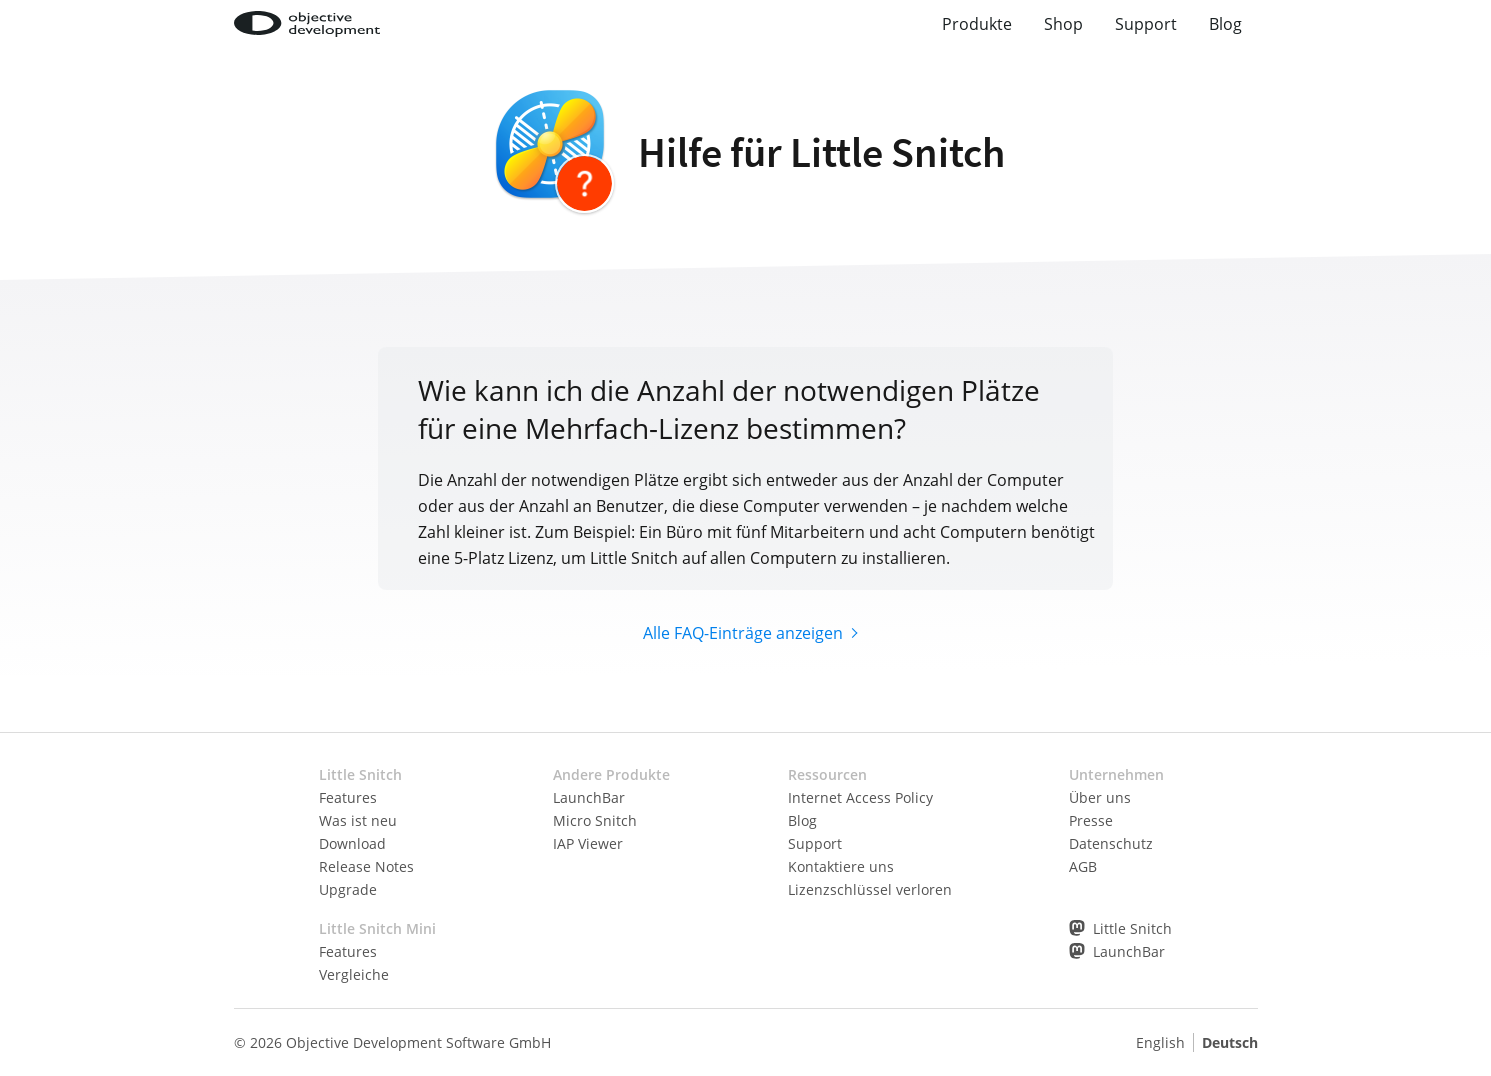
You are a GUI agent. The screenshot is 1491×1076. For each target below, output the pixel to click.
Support (1146, 24)
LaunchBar (589, 797)
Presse (1091, 820)
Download (352, 843)
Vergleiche (354, 974)
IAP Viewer (588, 843)
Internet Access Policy (860, 797)
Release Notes (366, 866)
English (1160, 1042)
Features (348, 797)
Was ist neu (358, 820)
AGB (1083, 866)
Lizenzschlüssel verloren (870, 889)
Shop (1063, 24)
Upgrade (348, 889)
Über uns (1100, 797)
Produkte (977, 24)
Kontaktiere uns (841, 866)
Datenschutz (1111, 843)
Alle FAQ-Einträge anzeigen (743, 633)
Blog (1225, 24)
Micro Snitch (595, 820)
